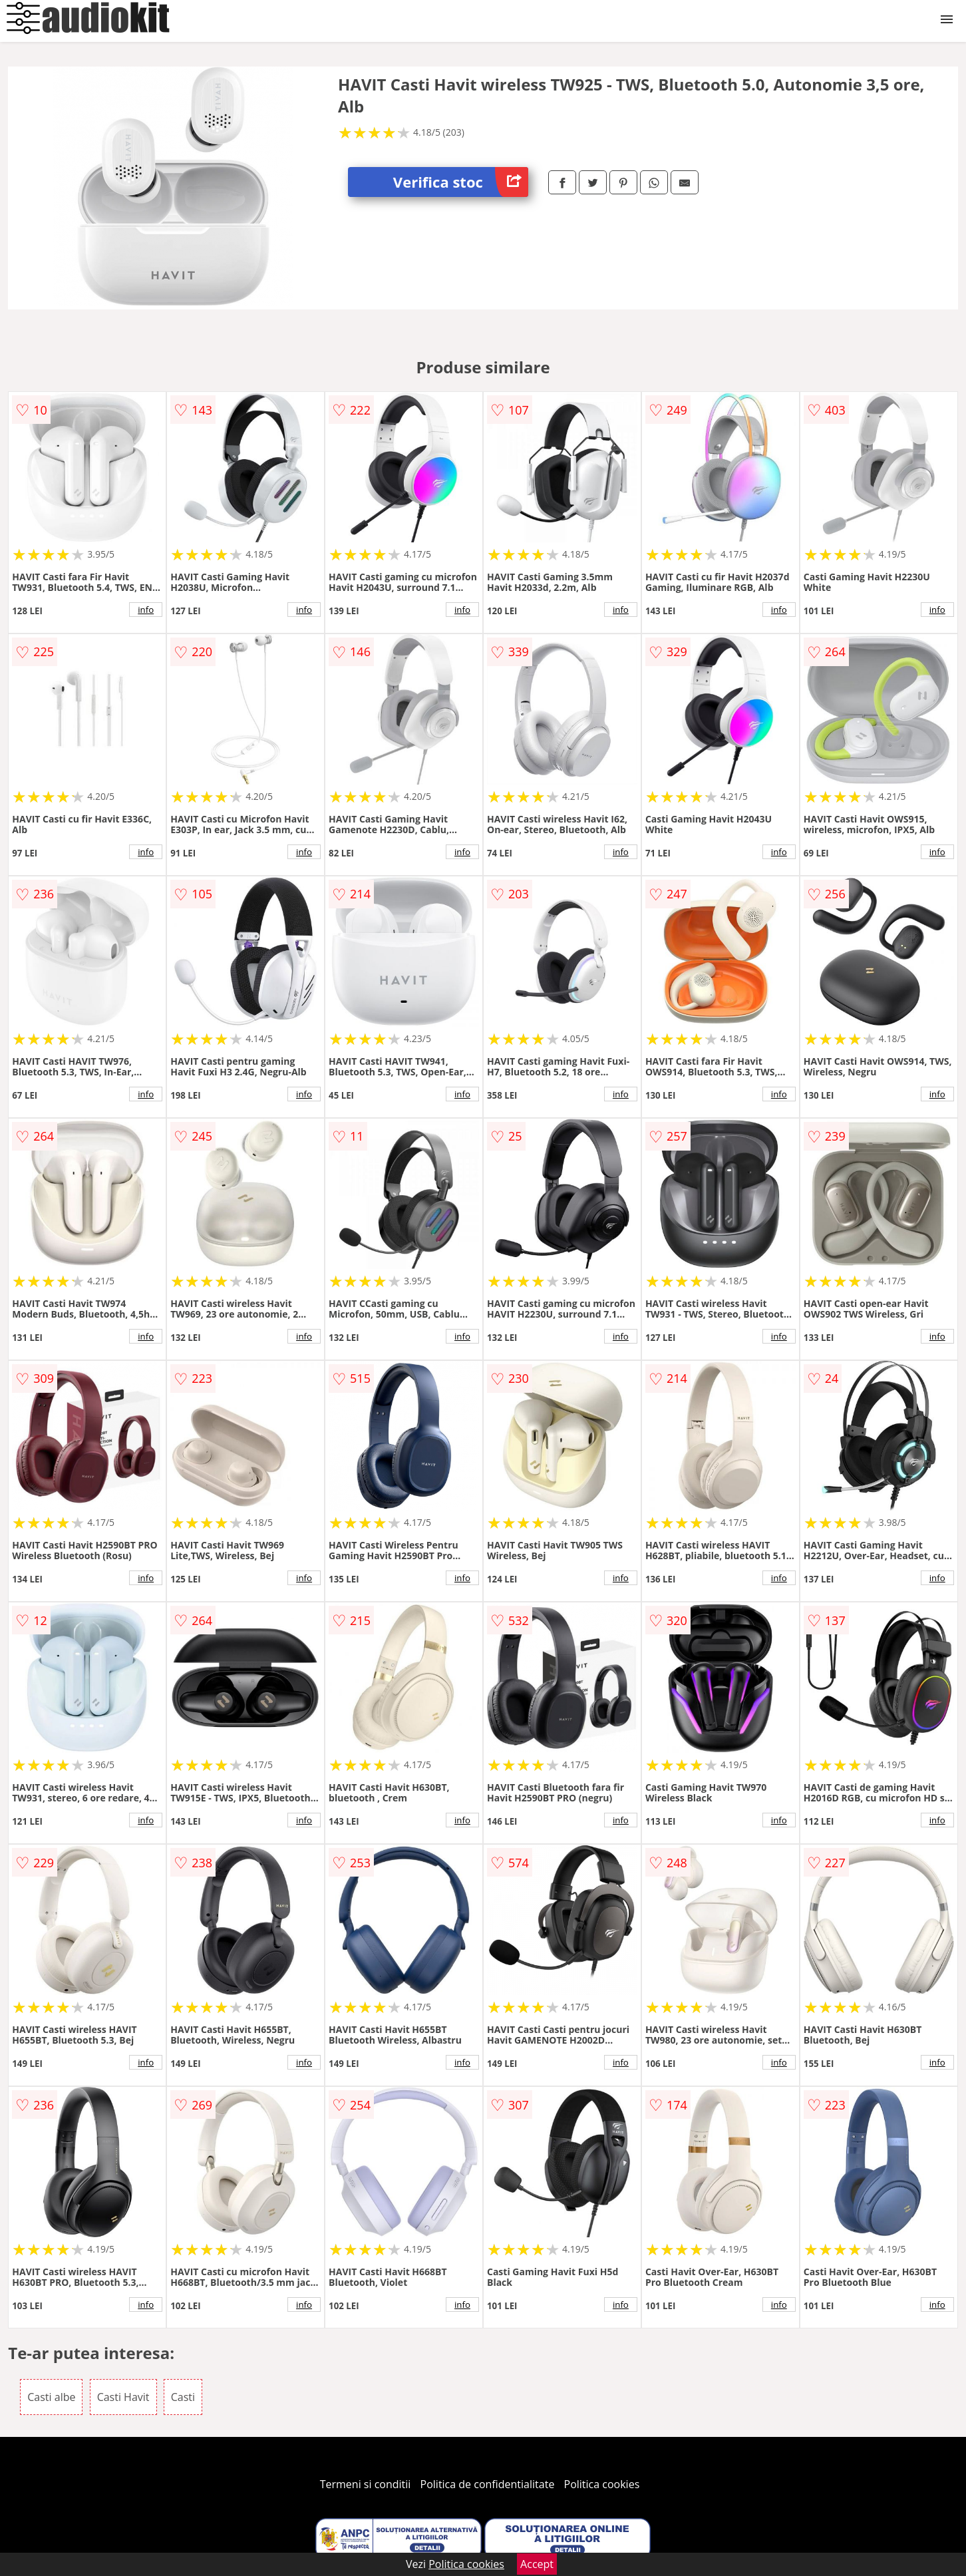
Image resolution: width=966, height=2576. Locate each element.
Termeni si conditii (365, 2484)
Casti (183, 2397)
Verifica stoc (460, 182)
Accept (537, 2564)
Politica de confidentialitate (487, 2484)
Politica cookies (602, 2484)
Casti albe (51, 2397)
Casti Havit (123, 2397)
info (146, 610)
